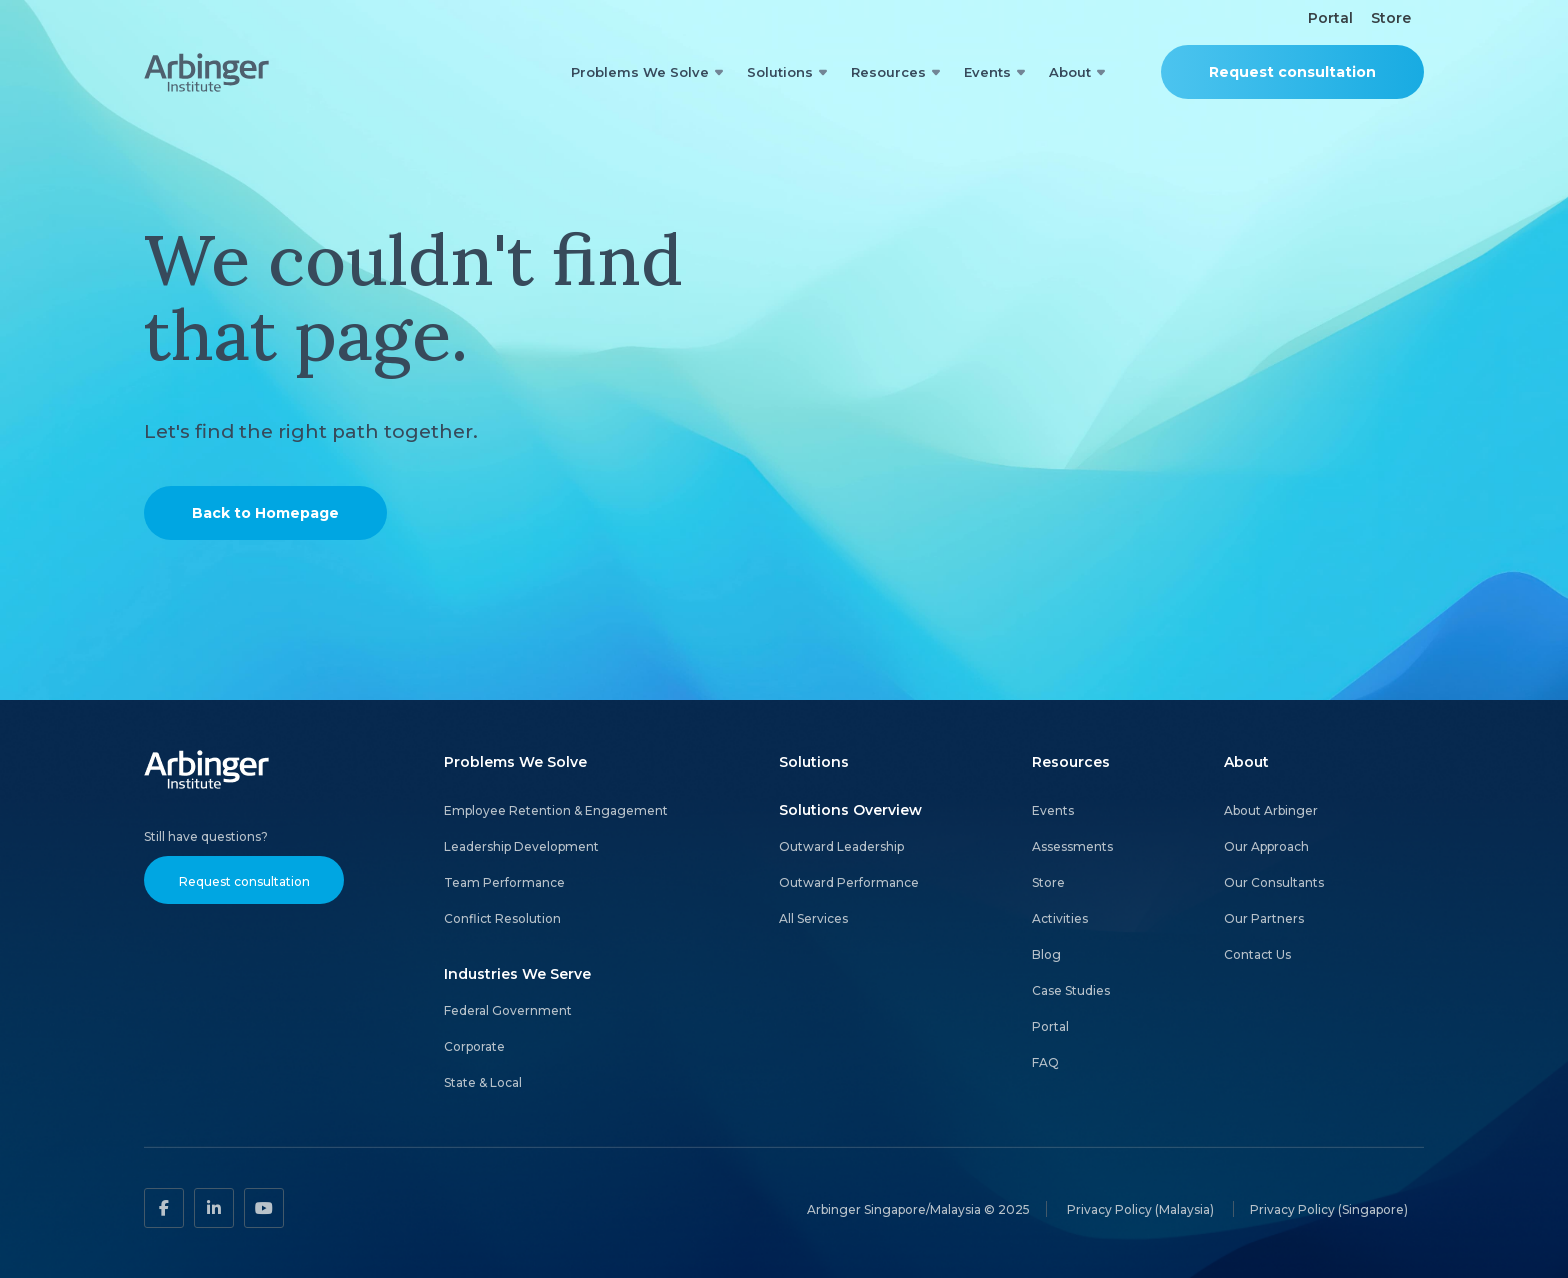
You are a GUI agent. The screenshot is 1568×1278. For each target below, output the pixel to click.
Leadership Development (521, 846)
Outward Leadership (841, 846)
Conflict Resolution (502, 918)
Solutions (780, 72)
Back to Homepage (265, 513)
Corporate (474, 1046)
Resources (888, 72)
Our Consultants (1274, 882)
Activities (1060, 918)
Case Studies (1071, 990)
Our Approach (1266, 846)
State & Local (483, 1082)
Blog (1046, 954)
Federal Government (508, 1010)
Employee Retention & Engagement (556, 810)
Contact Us (1257, 954)
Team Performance (504, 882)
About (1070, 72)
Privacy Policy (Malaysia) (1142, 1208)
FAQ (1045, 1062)
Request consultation (1292, 72)
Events (987, 72)
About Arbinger (1271, 810)
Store (1391, 18)
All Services (813, 918)
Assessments (1072, 846)
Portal (1330, 18)
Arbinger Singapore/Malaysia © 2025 (918, 1208)
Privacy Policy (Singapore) (1329, 1208)
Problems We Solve (640, 72)
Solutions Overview (850, 810)
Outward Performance (849, 882)
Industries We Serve (517, 974)
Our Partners (1264, 918)
